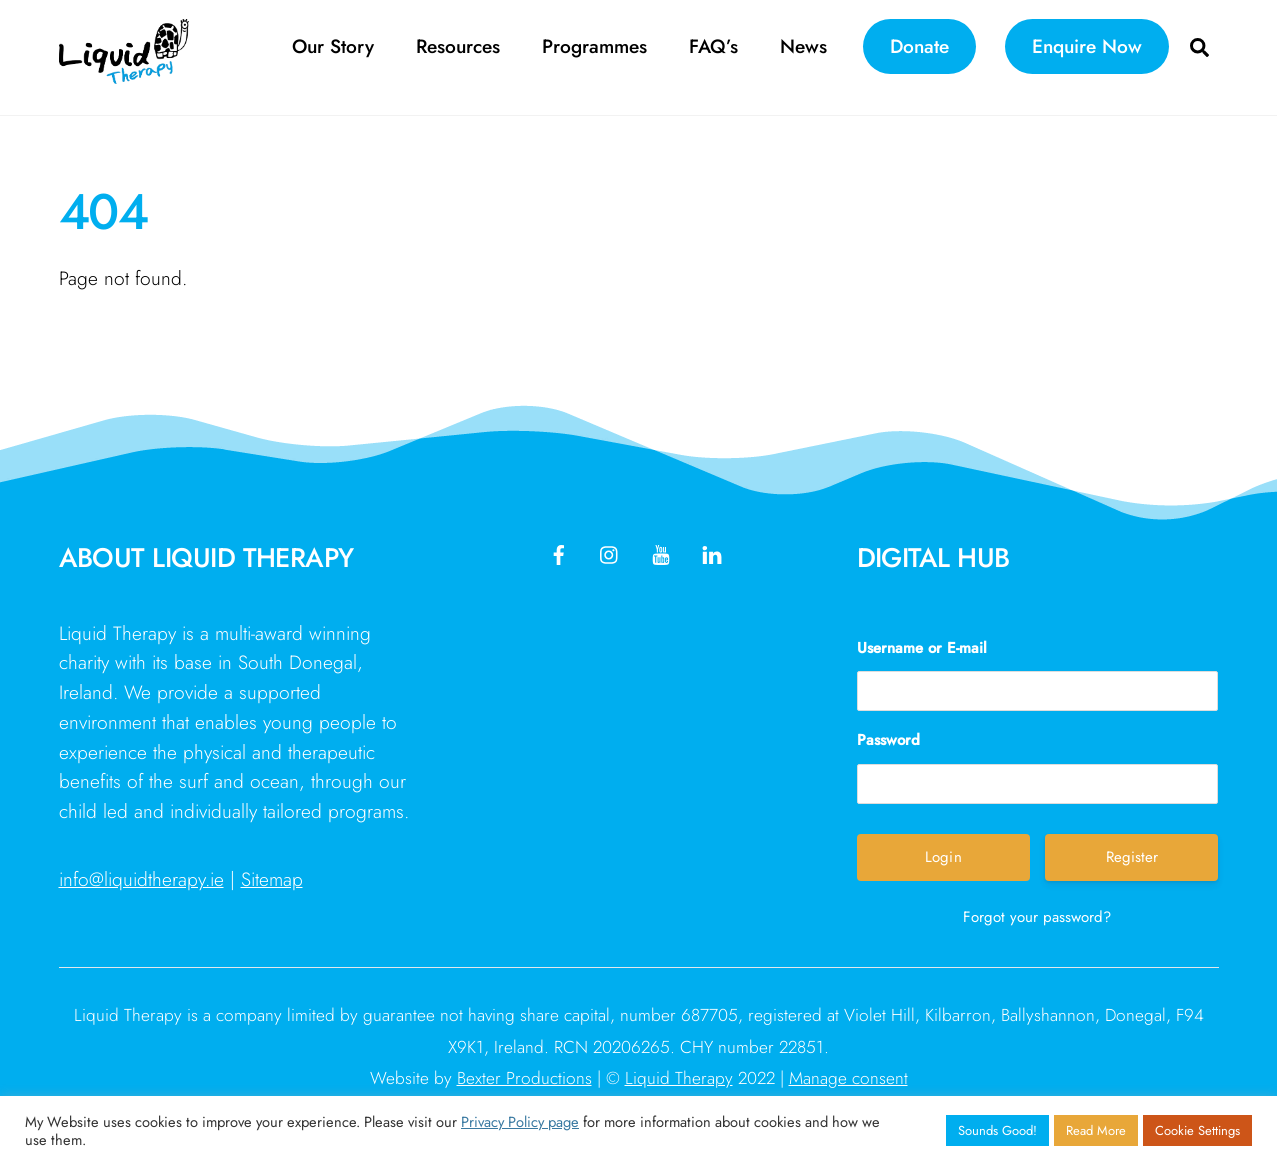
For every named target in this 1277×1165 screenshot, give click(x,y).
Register (1132, 857)
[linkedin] (712, 552)
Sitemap (272, 879)
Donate (919, 46)
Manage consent (848, 1078)
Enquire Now (1087, 46)
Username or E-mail (922, 648)
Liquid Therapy (679, 1078)
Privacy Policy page (520, 1121)
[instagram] (610, 552)
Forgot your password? (1037, 917)
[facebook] (559, 552)
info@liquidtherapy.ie (141, 879)
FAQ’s (713, 46)
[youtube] (661, 552)
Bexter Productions (524, 1078)
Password (888, 740)
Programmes (594, 46)
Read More (1096, 1130)
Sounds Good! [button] (997, 1130)
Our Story (333, 46)
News (803, 46)
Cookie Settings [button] (1197, 1130)
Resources (458, 46)
